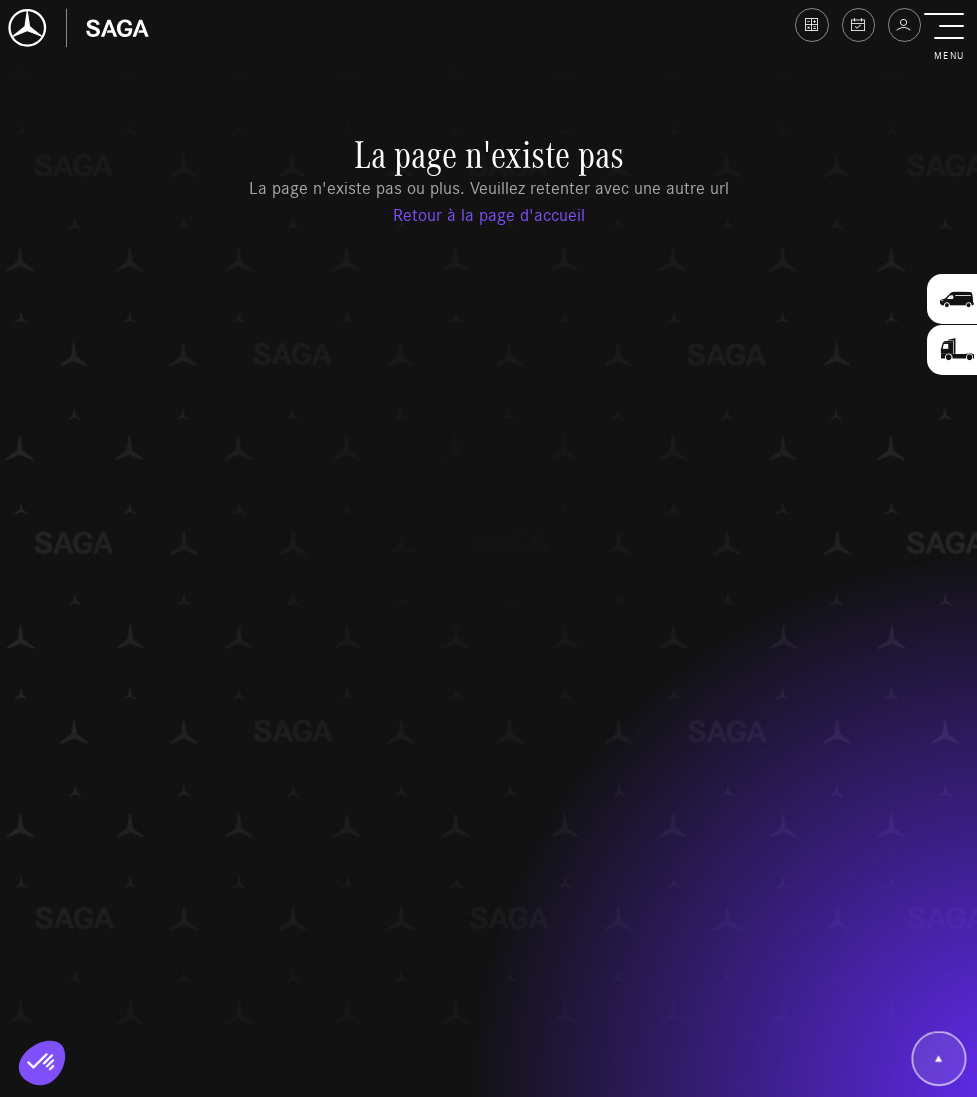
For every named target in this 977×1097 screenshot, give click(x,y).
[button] (948, 38)
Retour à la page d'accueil (489, 214)
